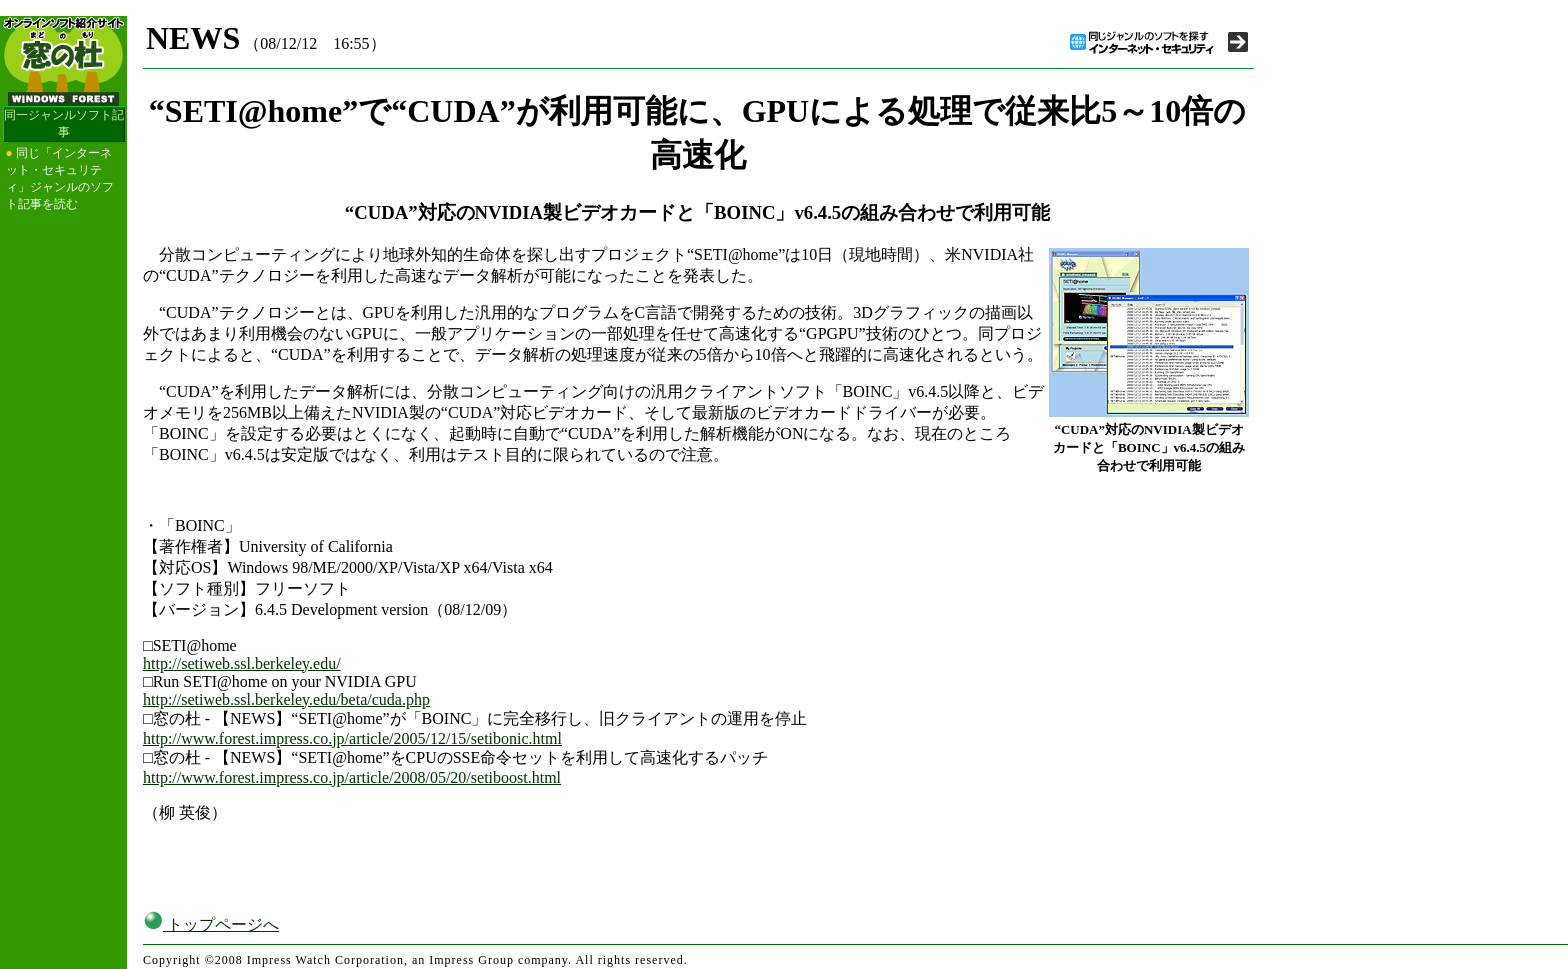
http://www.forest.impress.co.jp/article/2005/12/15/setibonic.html (352, 738)
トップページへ (211, 924)
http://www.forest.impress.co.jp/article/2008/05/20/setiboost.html (352, 777)
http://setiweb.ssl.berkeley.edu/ (242, 663)
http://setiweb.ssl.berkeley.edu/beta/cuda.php (286, 699)
